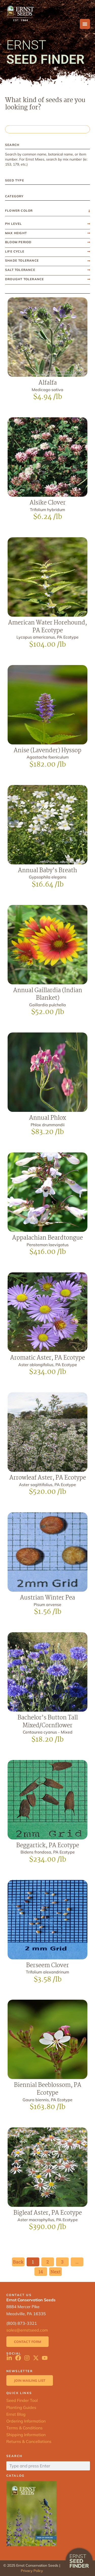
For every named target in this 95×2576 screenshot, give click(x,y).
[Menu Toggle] (85, 24)
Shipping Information (26, 2434)
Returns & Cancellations (28, 2441)
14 (42, 2271)
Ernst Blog (16, 2414)
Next (55, 2272)
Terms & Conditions (24, 2427)
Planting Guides (21, 2407)
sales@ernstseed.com (27, 2330)
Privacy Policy (32, 2570)
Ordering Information (26, 2421)
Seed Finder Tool (22, 2400)
